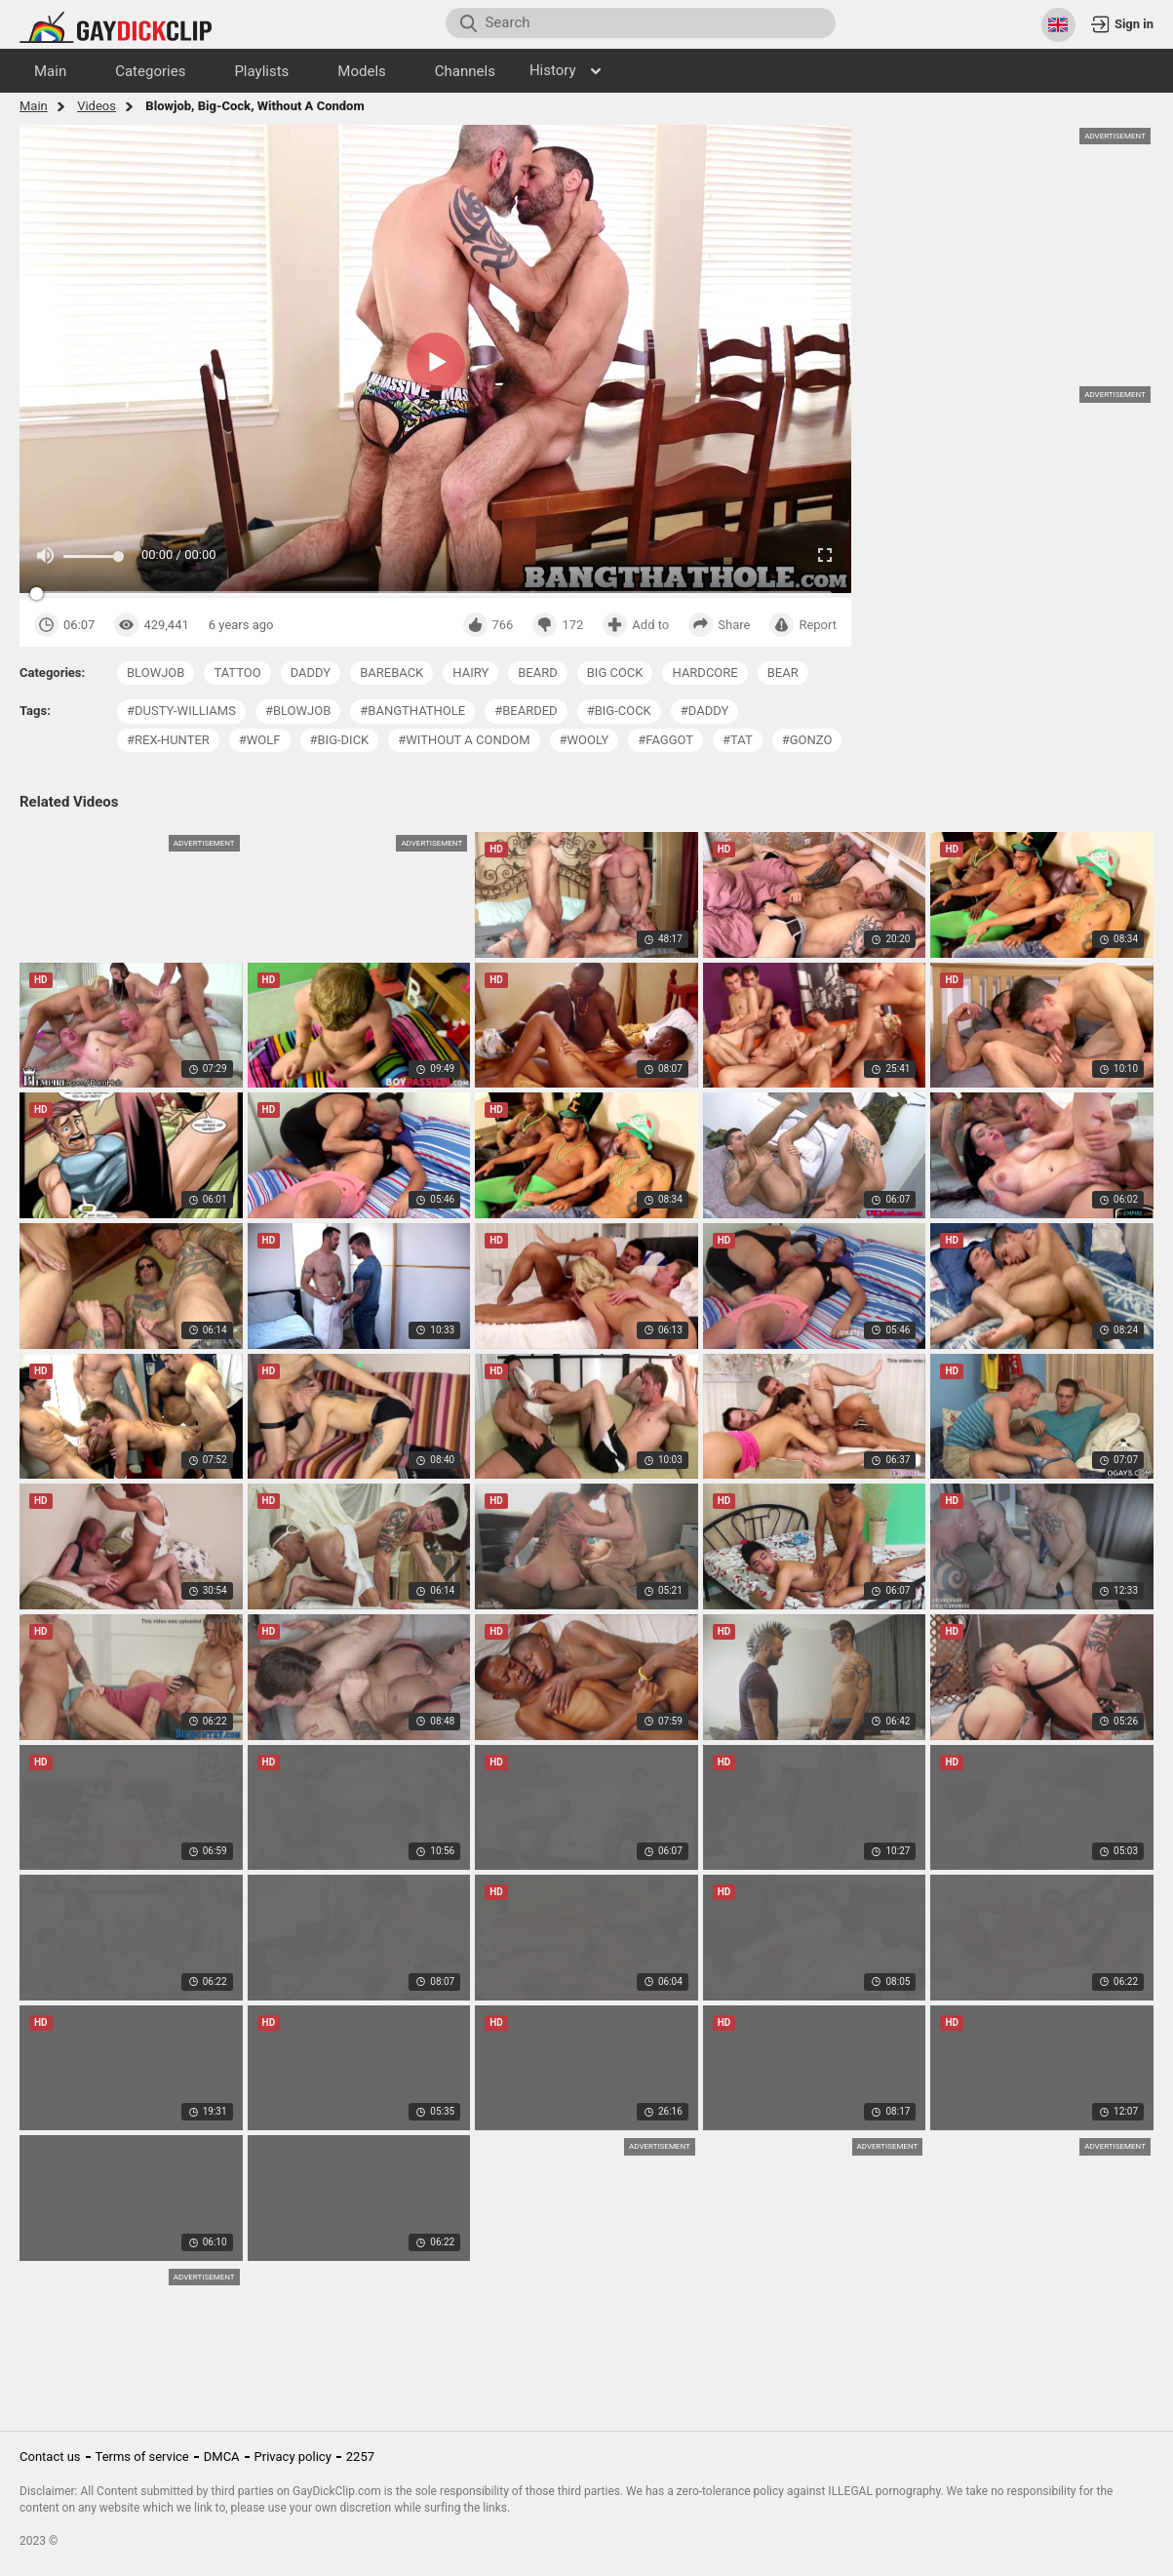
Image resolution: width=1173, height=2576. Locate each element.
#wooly (584, 740)
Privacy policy (293, 2456)
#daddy (704, 710)
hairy (470, 672)
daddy (311, 672)
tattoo (237, 672)
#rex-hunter (168, 740)
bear (783, 672)
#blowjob (298, 710)
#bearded (525, 710)
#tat (738, 740)
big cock (615, 672)
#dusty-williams (181, 710)
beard (538, 672)
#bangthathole (412, 710)
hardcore (704, 672)
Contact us (50, 2456)
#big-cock (619, 710)
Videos (96, 106)
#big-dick (340, 740)
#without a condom (463, 740)
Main (34, 106)
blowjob (155, 672)
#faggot (665, 740)
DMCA (222, 2456)
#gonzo (807, 740)
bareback (391, 672)
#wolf (260, 740)
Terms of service (142, 2456)
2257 (360, 2456)
